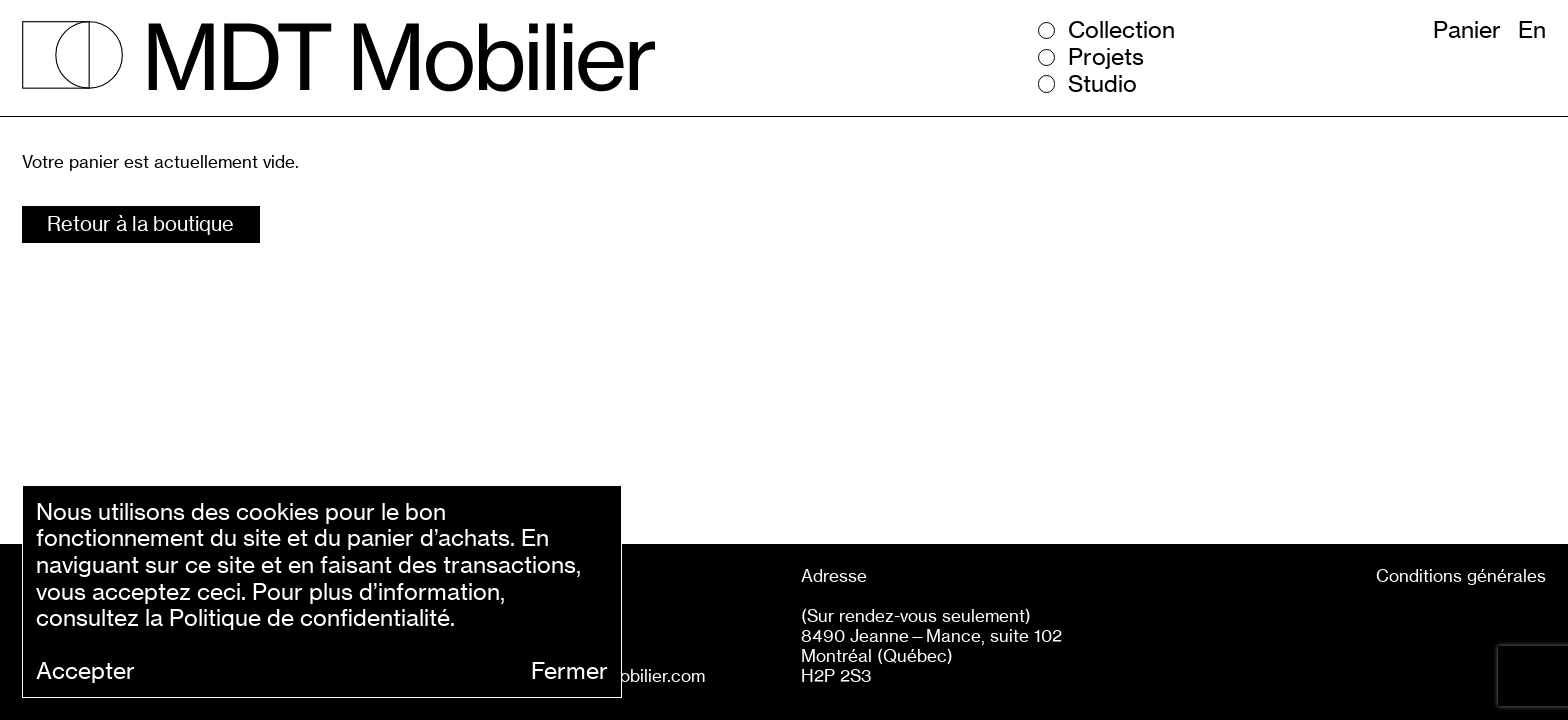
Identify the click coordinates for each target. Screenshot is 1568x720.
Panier (1467, 30)
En (1532, 30)
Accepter (85, 671)
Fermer (569, 671)
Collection (1121, 30)
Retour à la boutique (140, 224)
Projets (1106, 57)
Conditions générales (1461, 575)
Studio (1102, 84)
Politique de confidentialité (309, 618)
